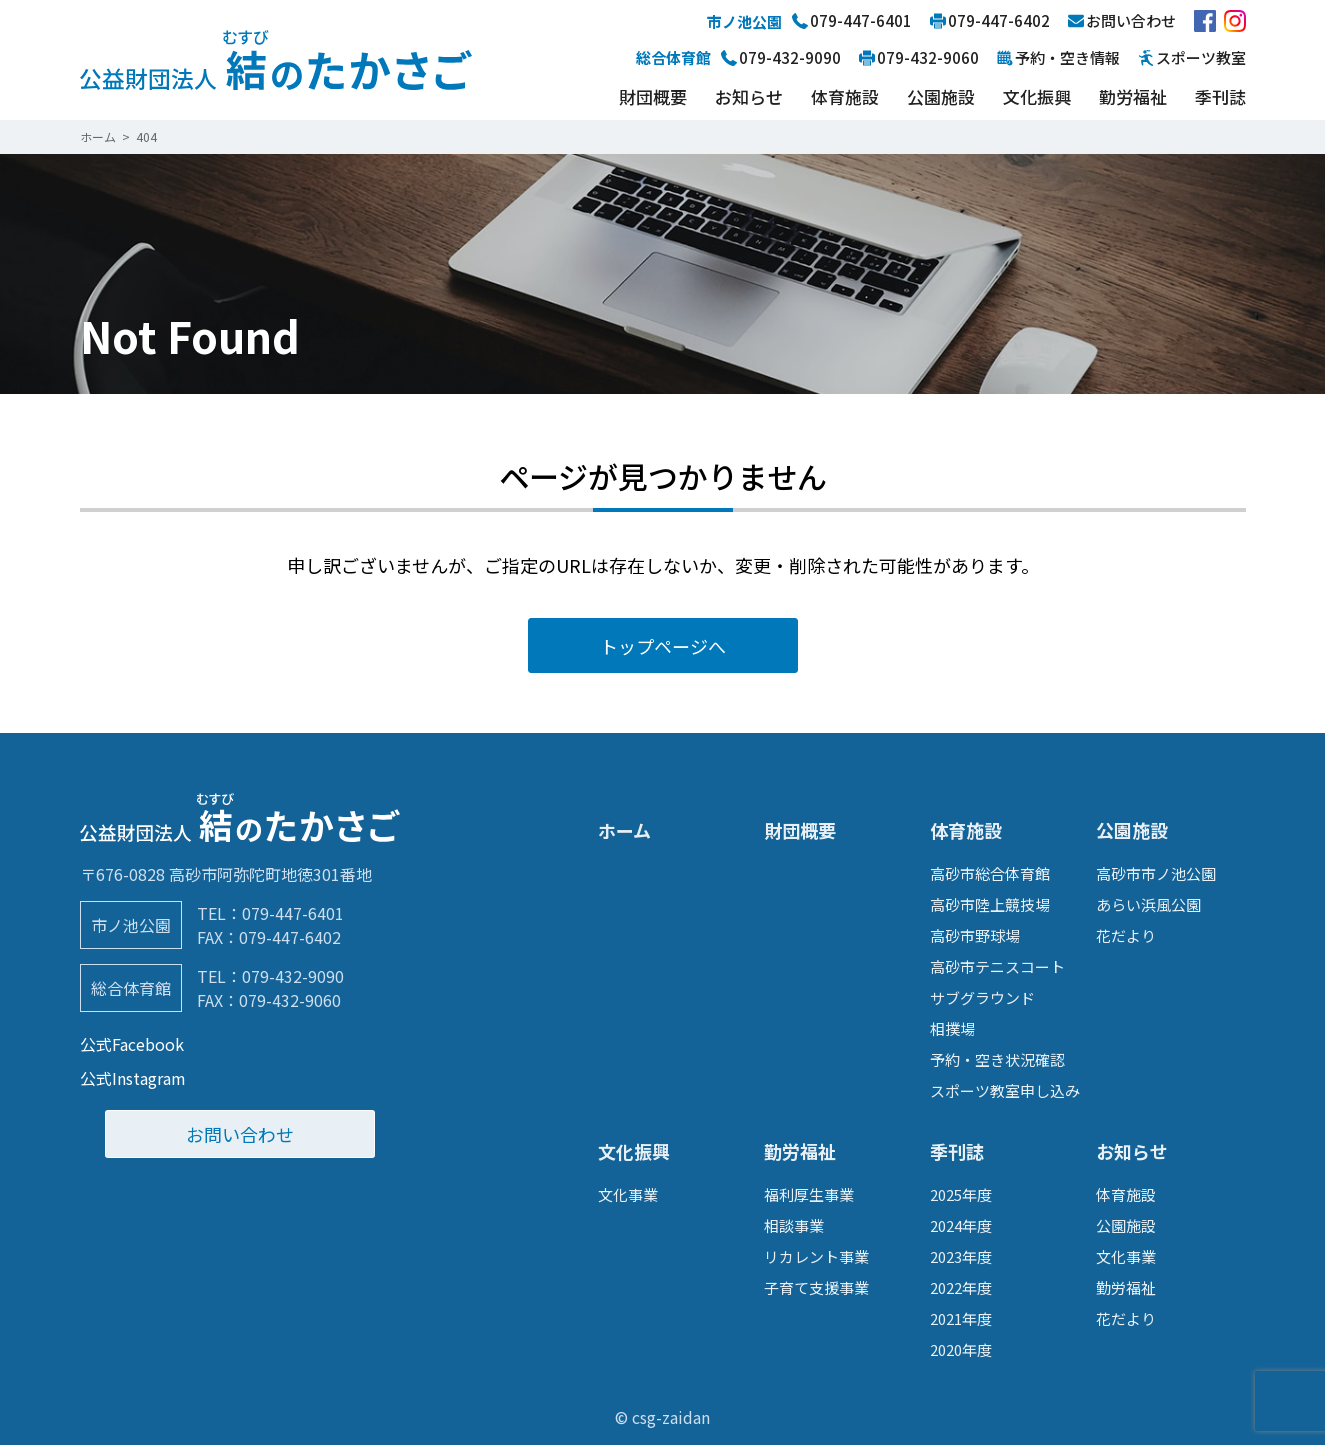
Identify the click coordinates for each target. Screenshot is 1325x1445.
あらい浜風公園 (1148, 904)
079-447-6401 (293, 913)
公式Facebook (132, 1044)
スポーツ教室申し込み (1005, 1090)
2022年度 (961, 1287)
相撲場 (952, 1028)
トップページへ (663, 646)
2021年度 (961, 1318)
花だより (1126, 935)
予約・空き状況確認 (997, 1059)
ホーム (624, 830)
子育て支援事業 (816, 1287)
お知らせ (749, 96)
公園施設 (941, 96)
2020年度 (961, 1349)
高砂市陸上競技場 (990, 904)
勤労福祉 (1133, 96)
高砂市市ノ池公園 (1156, 873)
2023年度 (961, 1256)
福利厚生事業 (809, 1194)
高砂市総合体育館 (990, 873)
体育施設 (845, 96)
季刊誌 (1220, 96)
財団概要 (653, 96)
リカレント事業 (816, 1256)
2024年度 (961, 1225)
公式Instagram (133, 1078)
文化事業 (628, 1194)
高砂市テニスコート (997, 966)
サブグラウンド (982, 997)
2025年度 (961, 1194)
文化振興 (1037, 96)
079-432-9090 (293, 976)
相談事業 (794, 1225)
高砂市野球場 (975, 935)
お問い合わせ (240, 1134)
